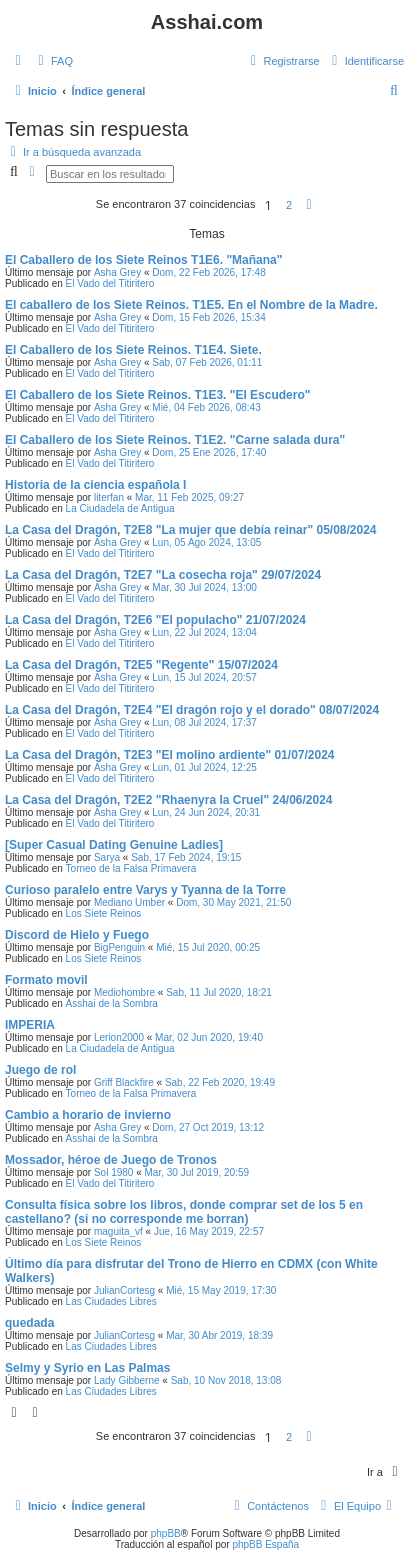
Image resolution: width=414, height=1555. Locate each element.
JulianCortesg (124, 1290)
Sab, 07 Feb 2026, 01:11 (207, 362)
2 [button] (289, 205)
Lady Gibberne (127, 1380)
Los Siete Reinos (104, 913)
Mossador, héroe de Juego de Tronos (111, 1160)
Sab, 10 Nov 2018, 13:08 (226, 1380)
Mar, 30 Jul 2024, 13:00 (204, 587)
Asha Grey (117, 272)
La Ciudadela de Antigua (120, 508)
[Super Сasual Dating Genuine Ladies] (114, 845)
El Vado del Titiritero (110, 283)
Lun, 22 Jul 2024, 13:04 (204, 632)
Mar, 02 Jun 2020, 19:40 (209, 1037)
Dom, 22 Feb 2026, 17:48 (208, 272)
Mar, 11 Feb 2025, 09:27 (189, 497)
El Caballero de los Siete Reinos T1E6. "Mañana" (143, 260)
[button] (309, 205)
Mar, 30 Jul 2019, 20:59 (197, 1172)
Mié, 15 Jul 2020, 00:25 (208, 947)
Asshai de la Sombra (112, 1003)
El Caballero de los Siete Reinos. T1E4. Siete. (133, 350)
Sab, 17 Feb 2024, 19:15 (186, 857)
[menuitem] (53, 61)
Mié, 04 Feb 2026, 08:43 (206, 407)
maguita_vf (118, 1231)
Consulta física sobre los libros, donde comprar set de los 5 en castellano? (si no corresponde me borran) (184, 1212)
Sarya (107, 857)
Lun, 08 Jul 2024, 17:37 (204, 722)
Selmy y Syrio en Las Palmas (87, 1368)
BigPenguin (119, 947)
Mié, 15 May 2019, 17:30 (221, 1290)
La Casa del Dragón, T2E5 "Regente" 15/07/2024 (141, 665)
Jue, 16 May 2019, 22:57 (209, 1231)
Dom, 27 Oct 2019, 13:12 (208, 1127)
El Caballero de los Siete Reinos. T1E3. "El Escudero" (157, 395)
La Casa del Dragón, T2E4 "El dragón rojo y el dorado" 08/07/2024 (192, 710)
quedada (29, 1323)
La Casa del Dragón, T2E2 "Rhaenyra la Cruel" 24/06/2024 (169, 800)
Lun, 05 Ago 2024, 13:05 (206, 542)
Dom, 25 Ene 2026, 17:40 (209, 452)
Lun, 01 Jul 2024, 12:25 (204, 767)
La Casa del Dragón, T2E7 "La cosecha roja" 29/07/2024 (163, 575)
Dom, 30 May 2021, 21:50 (233, 902)
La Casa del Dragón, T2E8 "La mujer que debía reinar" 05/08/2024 (191, 530)
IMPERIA (30, 1025)
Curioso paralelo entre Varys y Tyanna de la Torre (145, 890)
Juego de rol (40, 1070)
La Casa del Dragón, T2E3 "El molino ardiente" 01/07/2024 (170, 755)
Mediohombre (124, 992)
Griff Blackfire (124, 1082)
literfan (109, 497)
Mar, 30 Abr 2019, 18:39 (219, 1335)
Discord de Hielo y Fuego (77, 935)
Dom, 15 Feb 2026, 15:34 (208, 317)
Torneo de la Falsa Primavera (131, 868)
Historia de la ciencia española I (95, 485)
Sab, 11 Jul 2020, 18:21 (219, 992)
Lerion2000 (119, 1037)
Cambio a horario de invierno (88, 1115)
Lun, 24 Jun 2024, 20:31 (206, 812)
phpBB (166, 1533)
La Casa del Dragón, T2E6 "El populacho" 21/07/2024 (155, 620)
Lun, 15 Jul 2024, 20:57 (204, 677)
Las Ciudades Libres (111, 1301)
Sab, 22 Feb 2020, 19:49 (220, 1082)
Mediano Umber (129, 902)
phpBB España (265, 1544)
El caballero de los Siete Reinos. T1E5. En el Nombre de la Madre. (191, 305)
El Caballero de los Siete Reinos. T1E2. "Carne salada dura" (175, 440)
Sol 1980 (113, 1172)
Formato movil (46, 980)
